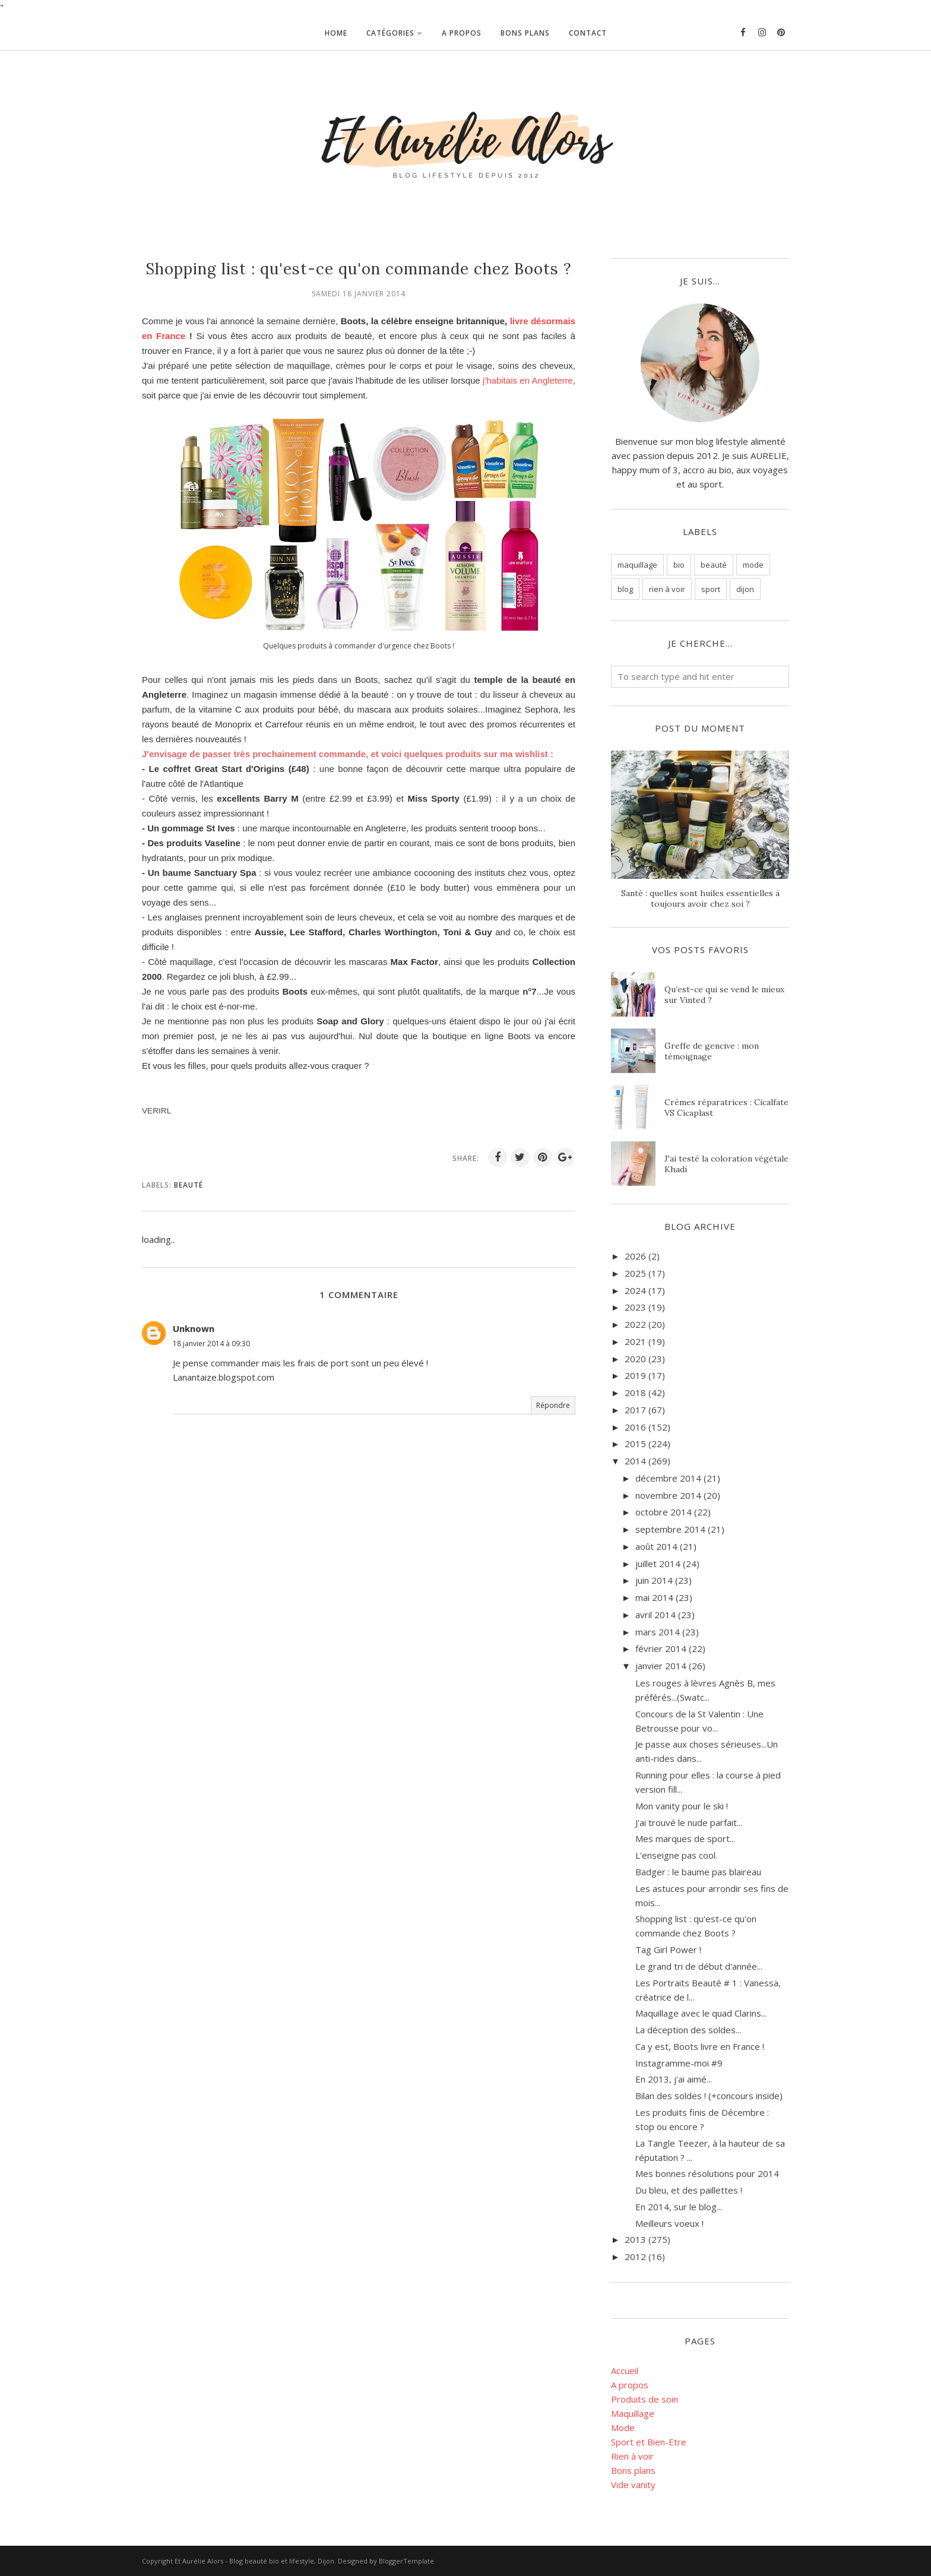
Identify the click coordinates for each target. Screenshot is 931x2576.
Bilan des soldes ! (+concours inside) (709, 2096)
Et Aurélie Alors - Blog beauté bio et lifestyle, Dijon (254, 2560)
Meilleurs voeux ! (669, 2223)
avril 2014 (655, 1615)
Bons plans (633, 2470)
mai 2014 (654, 1597)
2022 (635, 1324)
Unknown (193, 1328)
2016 (635, 1427)
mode (753, 564)
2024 (635, 1290)
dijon (745, 589)
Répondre (553, 1405)
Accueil (624, 2370)
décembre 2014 (668, 1478)
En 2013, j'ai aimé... (673, 2079)
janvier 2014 (660, 1666)
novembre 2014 (668, 1495)
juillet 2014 (657, 1563)
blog (625, 589)
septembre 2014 (670, 1529)
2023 (635, 1307)
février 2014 (660, 1648)
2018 (635, 1392)
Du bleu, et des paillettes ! (688, 2190)
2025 (635, 1273)
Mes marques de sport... (685, 1838)
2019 (635, 1375)
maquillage (637, 564)
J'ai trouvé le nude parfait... (688, 1822)
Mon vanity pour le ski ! (681, 1806)
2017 (635, 1410)
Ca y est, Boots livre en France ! (699, 2046)
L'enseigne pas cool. (676, 1855)
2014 (635, 1461)
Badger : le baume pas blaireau (698, 1872)
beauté (188, 1185)
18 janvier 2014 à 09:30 (211, 1343)
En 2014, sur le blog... (678, 2207)
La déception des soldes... (688, 2030)
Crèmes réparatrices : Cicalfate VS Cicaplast (726, 1107)
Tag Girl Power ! (668, 1949)
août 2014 (656, 1546)
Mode (623, 2427)
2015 (635, 1444)
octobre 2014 (663, 1512)
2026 (635, 1256)
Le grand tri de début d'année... (698, 1966)
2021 (635, 1341)
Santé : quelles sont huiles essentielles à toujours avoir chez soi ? (700, 898)
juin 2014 (654, 1580)
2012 (635, 2256)
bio (679, 564)
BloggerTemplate (406, 2560)
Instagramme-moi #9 (679, 2063)
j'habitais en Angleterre (528, 380)
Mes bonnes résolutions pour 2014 (707, 2173)
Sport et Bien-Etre (648, 2442)
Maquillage (632, 2413)
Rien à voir (632, 2456)
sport (710, 589)
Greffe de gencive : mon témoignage (711, 1051)
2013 (635, 2239)
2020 (635, 1359)
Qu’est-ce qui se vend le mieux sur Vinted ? (724, 994)
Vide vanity (633, 2484)
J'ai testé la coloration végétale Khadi (726, 1164)
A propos (629, 2385)
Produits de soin (644, 2399)
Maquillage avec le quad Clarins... (701, 2013)
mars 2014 (657, 1632)
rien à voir (667, 589)
